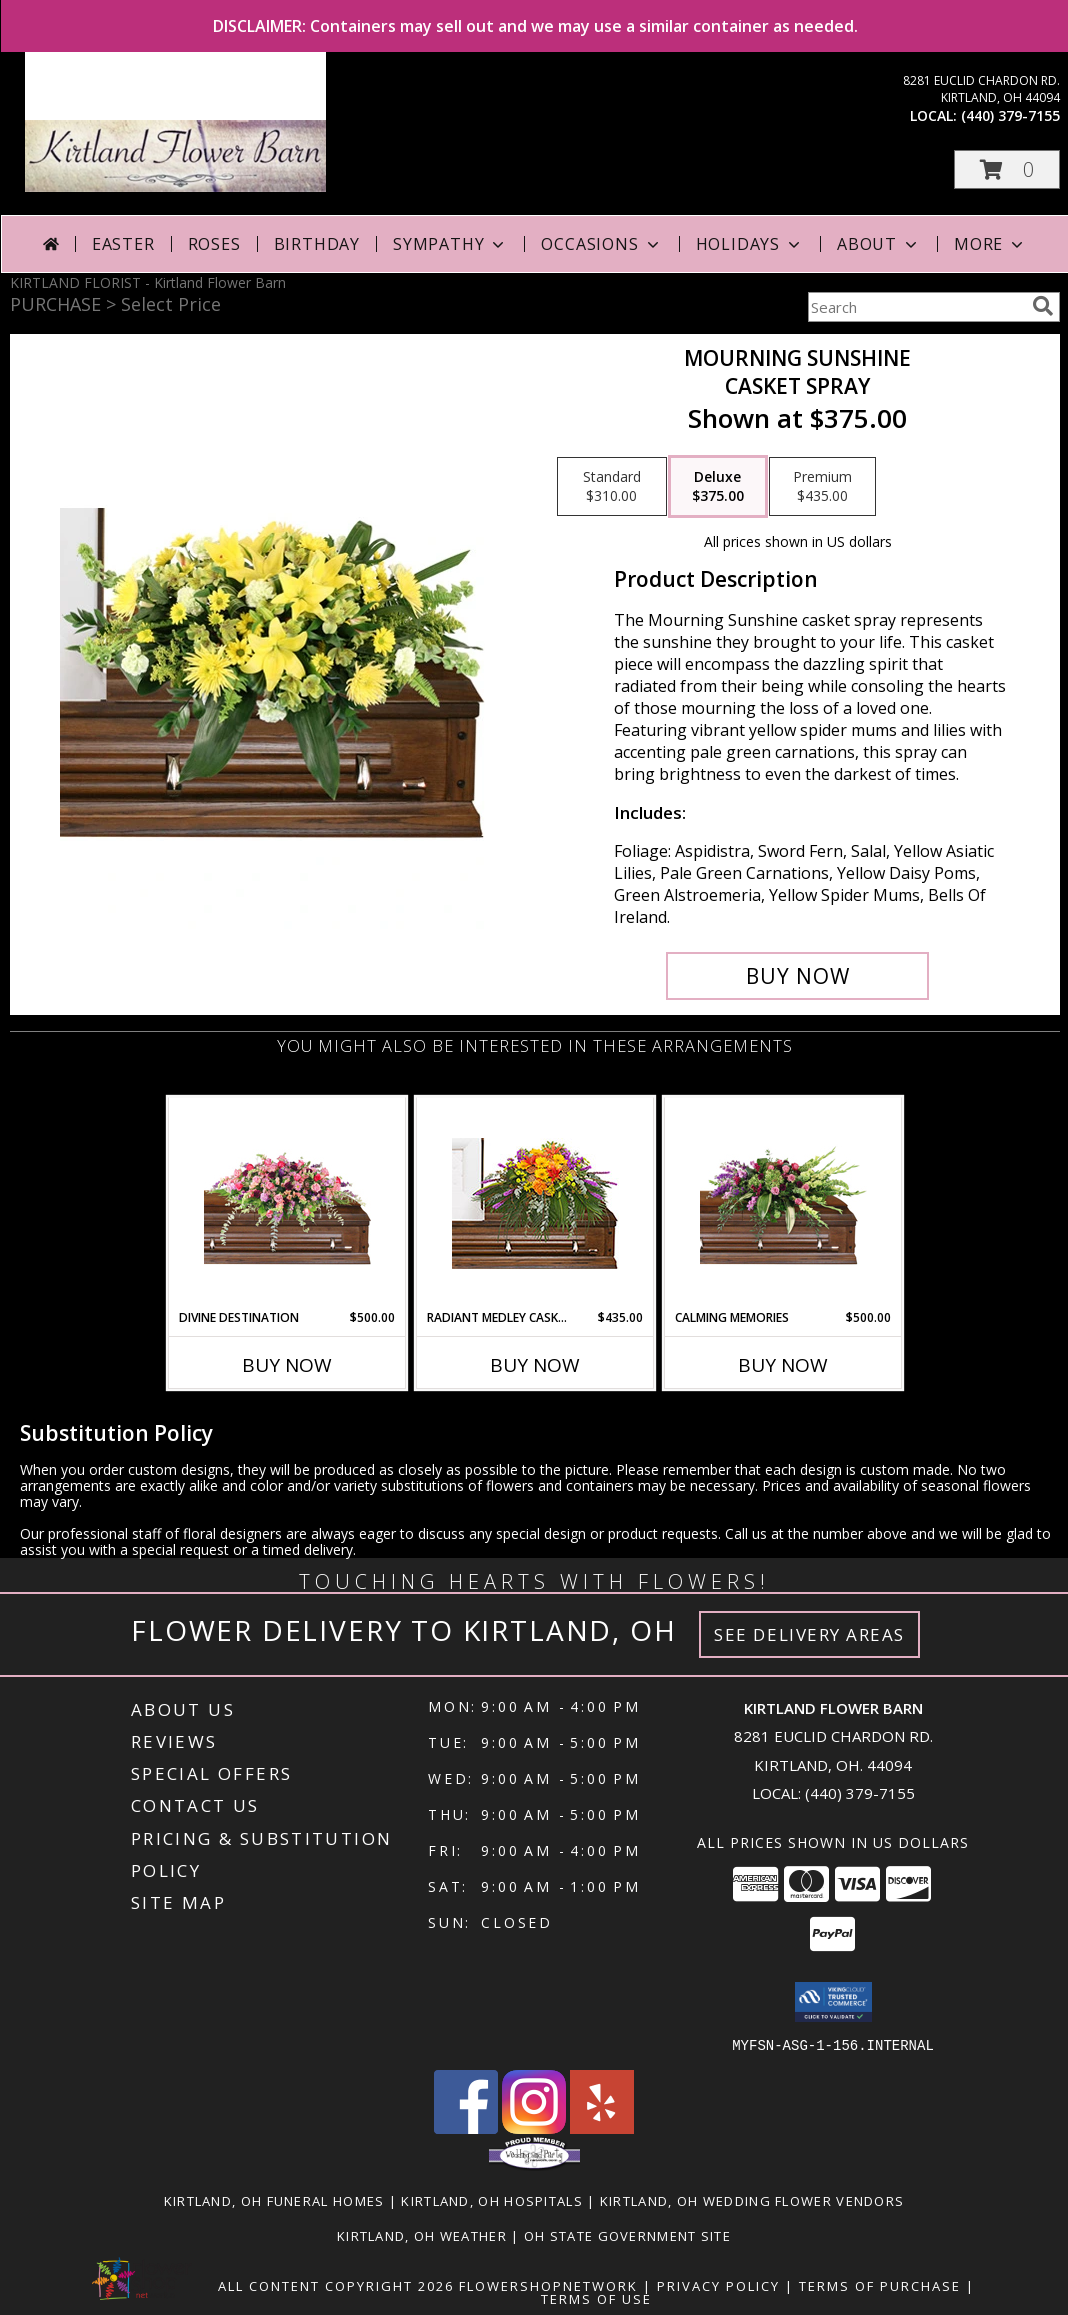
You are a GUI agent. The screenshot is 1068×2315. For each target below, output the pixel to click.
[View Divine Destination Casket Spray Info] (287, 1203)
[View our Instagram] (534, 2127)
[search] (1043, 306)
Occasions (601, 244)
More (990, 244)
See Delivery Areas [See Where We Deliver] (809, 1634)
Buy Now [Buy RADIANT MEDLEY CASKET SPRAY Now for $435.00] (535, 1365)
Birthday (317, 244)
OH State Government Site (627, 2235)
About (879, 244)
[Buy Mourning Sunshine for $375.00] (797, 976)
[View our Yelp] (602, 2127)
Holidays (750, 244)
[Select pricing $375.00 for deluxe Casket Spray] (718, 487)
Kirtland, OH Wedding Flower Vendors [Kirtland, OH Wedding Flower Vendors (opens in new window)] (752, 2200)
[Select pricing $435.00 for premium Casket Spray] (822, 487)
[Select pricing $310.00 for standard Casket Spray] (612, 487)
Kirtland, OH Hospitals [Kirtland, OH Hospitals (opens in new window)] (492, 2200)
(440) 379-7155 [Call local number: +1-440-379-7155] (1010, 115)
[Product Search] (916, 307)
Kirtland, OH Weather (422, 2235)
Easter (123, 244)
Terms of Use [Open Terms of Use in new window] (596, 2298)
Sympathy (450, 244)
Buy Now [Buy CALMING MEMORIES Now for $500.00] (783, 1365)
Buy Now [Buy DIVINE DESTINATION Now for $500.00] (287, 1365)
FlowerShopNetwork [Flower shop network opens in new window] (548, 2285)
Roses (214, 244)
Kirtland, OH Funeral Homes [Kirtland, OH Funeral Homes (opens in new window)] (274, 2200)
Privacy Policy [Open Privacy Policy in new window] (718, 2285)
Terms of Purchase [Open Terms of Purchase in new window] (880, 2285)
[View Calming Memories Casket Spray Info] (783, 1203)
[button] (1007, 169)
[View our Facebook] (466, 2127)
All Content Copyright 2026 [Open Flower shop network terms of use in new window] (336, 2285)
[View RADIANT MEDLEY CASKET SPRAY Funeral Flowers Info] (535, 1203)
